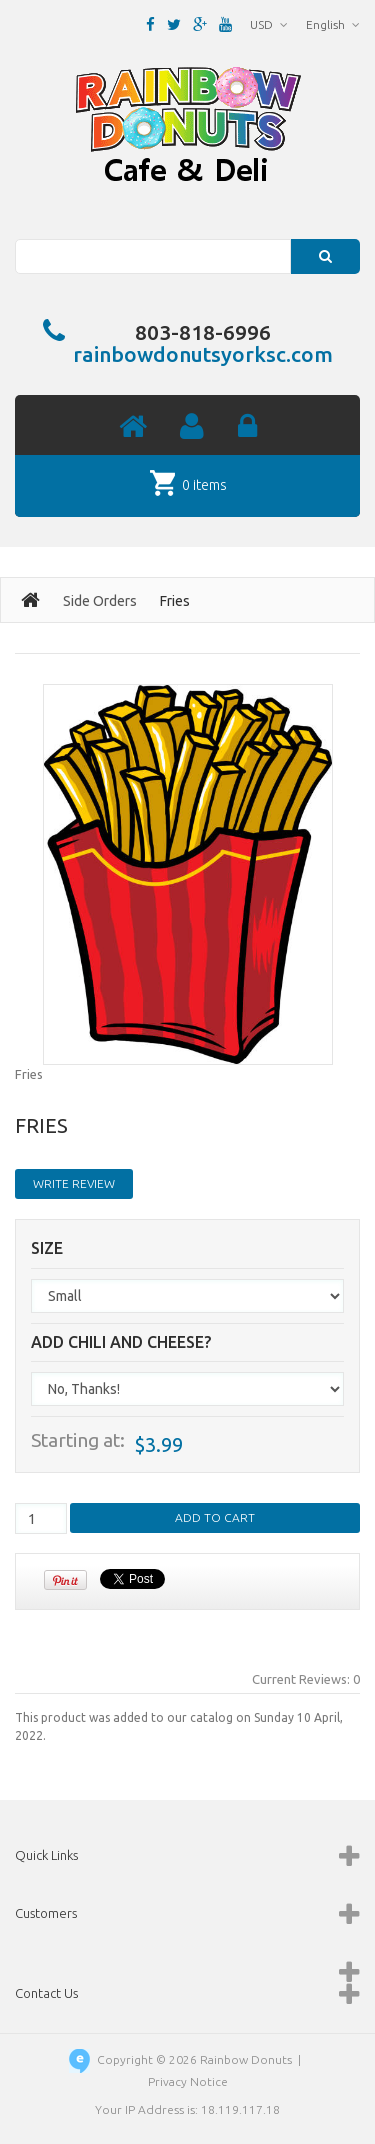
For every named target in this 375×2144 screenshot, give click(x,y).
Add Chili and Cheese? (121, 1342)
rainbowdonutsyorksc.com (203, 354)
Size (47, 1248)
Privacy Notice (188, 2081)
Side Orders (100, 601)
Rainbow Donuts (246, 2059)
